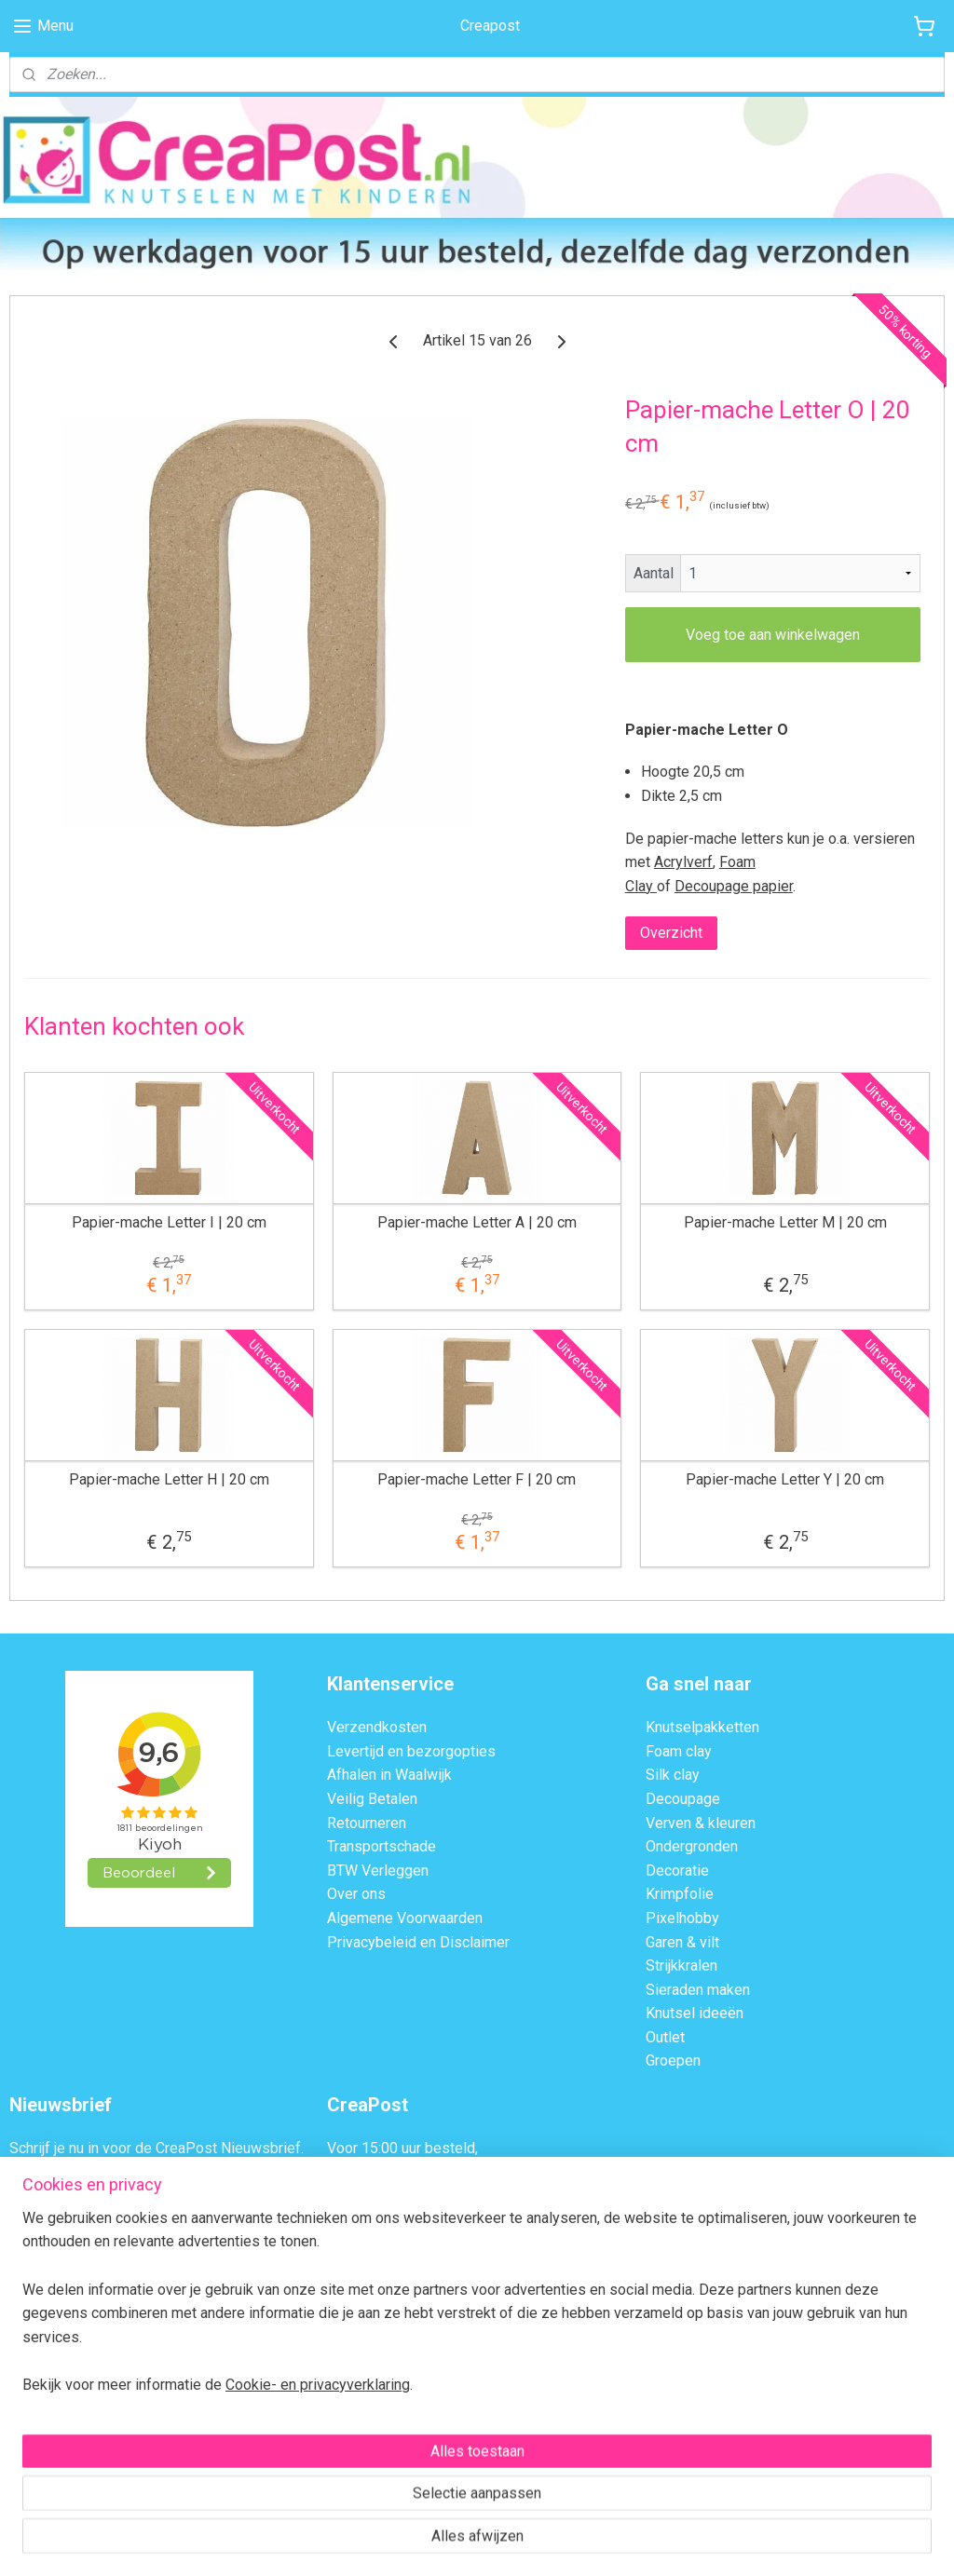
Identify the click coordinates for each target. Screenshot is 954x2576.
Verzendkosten (377, 1727)
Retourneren (366, 1823)
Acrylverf (683, 862)
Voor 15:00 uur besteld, (402, 2148)
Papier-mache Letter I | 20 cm (169, 1222)
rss (434, 2542)
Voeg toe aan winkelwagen (773, 635)
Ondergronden (692, 1846)
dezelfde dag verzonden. (408, 2172)
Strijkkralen (681, 1965)
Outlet (665, 2037)
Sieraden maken (698, 1990)
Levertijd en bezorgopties (411, 1751)
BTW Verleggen (378, 1870)
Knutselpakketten (702, 1727)
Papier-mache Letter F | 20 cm (476, 1479)
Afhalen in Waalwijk (389, 1774)
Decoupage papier (734, 886)
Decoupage (683, 1799)
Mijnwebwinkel (659, 2542)
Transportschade (381, 1846)
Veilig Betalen (372, 1799)
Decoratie (677, 1870)
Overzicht (671, 933)
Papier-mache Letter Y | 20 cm (785, 1479)
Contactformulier (428, 2315)
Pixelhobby (682, 1918)
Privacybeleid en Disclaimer (418, 1942)
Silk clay (673, 1774)
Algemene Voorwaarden (405, 1918)
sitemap (398, 2542)
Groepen (673, 2060)
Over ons (356, 1894)
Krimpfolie (680, 1894)
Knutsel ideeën (694, 2013)
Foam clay (679, 1751)
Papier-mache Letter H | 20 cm (169, 1479)
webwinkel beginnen (501, 2542)
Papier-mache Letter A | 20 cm (477, 1222)
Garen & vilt (682, 1942)
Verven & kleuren (701, 1823)
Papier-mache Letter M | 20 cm (785, 1222)
